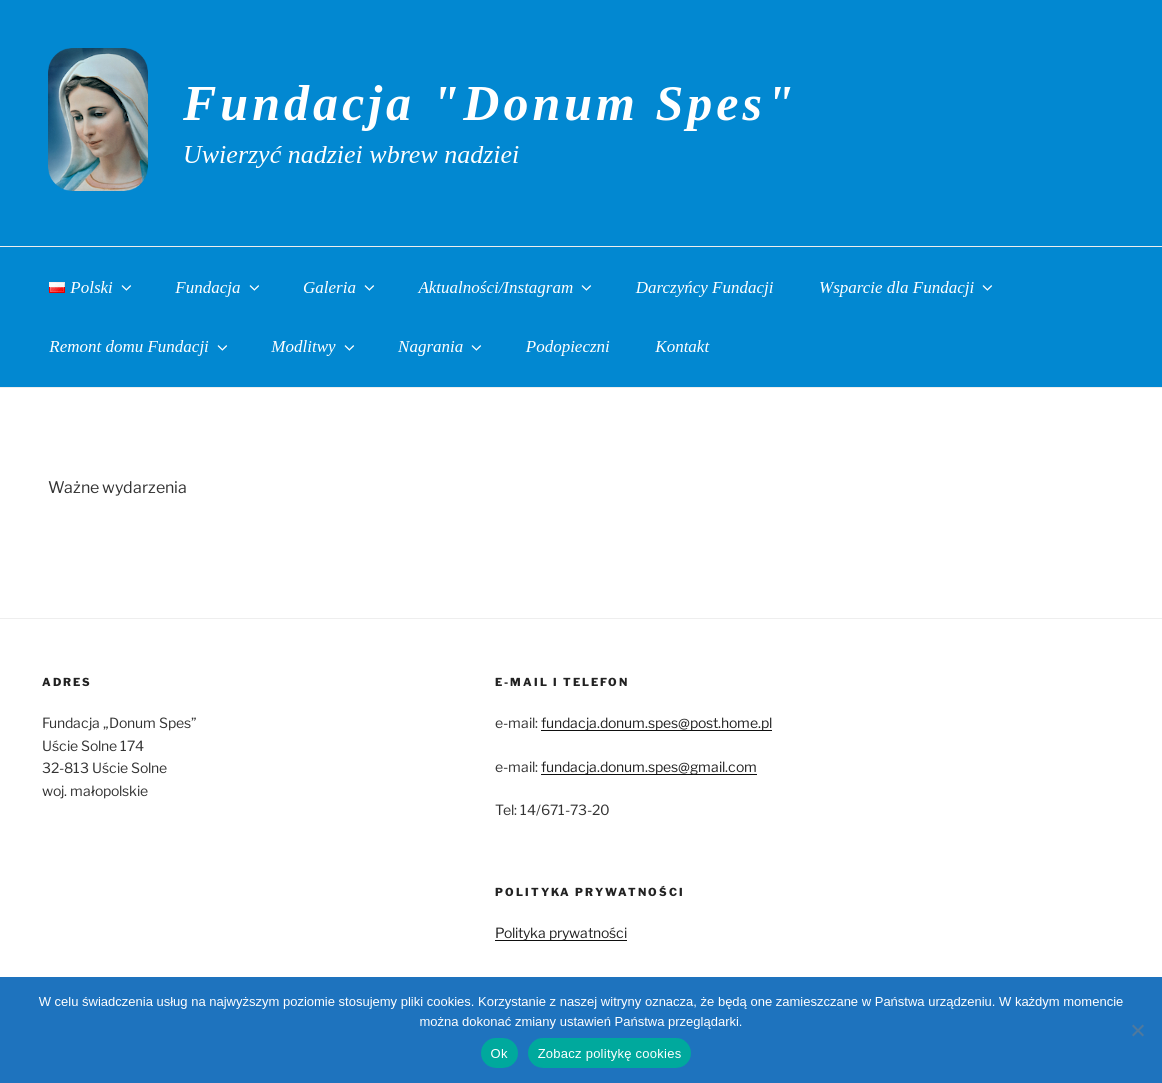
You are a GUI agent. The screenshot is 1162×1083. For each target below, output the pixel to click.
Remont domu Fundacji (140, 346)
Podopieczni (568, 346)
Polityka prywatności (561, 932)
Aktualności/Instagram (506, 287)
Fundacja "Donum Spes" (490, 103)
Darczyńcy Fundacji (705, 287)
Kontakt (682, 346)
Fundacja (218, 287)
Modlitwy (314, 346)
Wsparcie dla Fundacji (907, 287)
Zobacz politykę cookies (610, 1053)
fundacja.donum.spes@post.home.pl (656, 722)
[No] (1137, 1030)
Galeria (340, 287)
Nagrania (441, 346)
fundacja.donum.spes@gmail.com (649, 766)
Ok (499, 1053)
